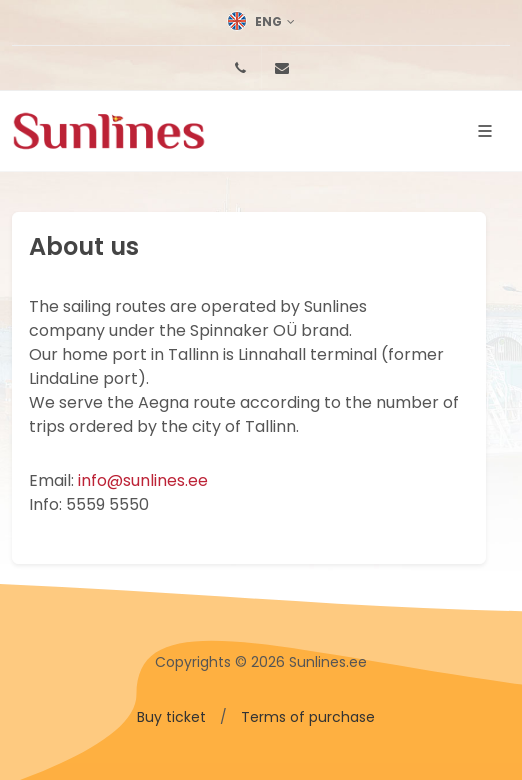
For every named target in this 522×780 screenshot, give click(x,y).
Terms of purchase (308, 717)
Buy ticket (171, 717)
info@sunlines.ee (143, 480)
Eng (261, 21)
